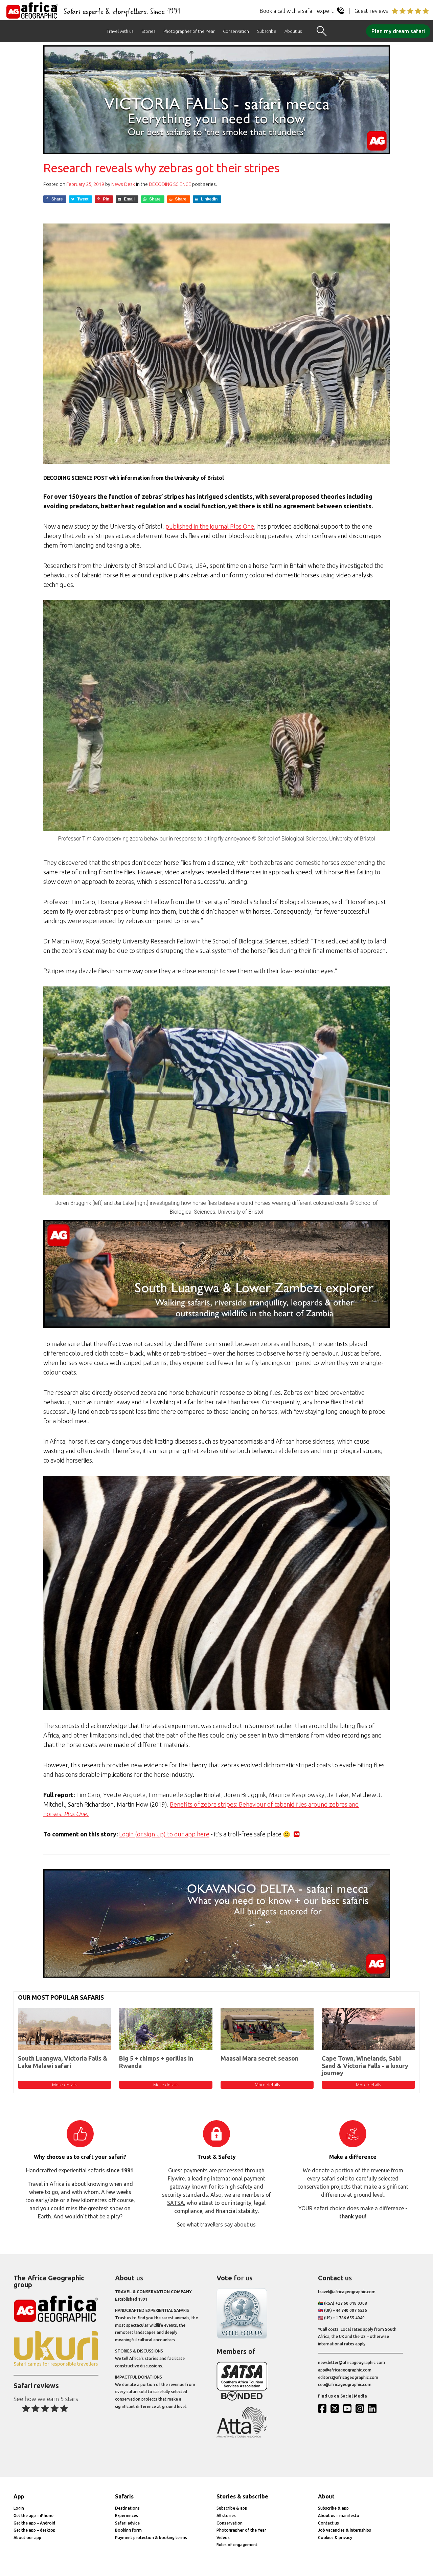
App (19, 2496)
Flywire (176, 2178)
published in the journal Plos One (209, 526)
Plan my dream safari (398, 31)
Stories (148, 31)
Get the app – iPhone (33, 2515)
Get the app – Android (34, 2523)
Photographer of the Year (189, 31)
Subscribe (266, 31)
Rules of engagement (236, 2544)
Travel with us (120, 31)
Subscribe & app (231, 2508)
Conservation (236, 31)
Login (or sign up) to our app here (164, 1834)
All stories (226, 2515)
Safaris (124, 2496)
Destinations (127, 2508)
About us (293, 31)
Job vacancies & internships (344, 2530)
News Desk (123, 184)
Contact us (328, 2523)
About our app (27, 2537)
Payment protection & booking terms (151, 2537)
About (326, 2496)
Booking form (128, 2530)
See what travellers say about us (216, 2224)
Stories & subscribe (242, 2496)
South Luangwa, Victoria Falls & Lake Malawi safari (63, 2062)
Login (19, 2508)
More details (64, 2084)
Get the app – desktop (34, 2530)
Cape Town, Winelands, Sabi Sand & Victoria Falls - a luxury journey (365, 2065)
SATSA (175, 2203)
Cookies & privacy (335, 2537)
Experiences (126, 2515)
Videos (223, 2537)
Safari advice (127, 2523)
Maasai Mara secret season (259, 2058)
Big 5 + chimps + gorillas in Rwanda (156, 2062)
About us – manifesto (338, 2515)
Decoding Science (170, 184)
